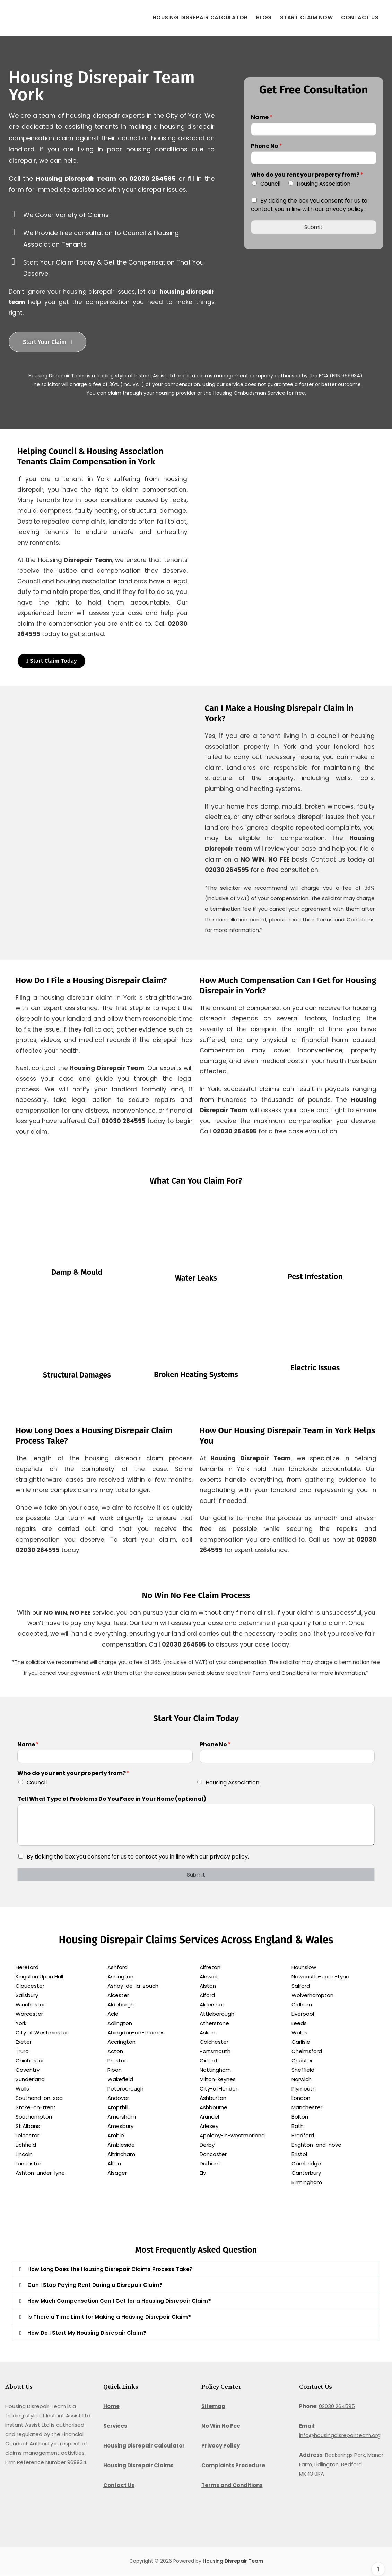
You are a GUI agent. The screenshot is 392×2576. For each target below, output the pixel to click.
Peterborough (125, 2089)
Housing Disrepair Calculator (200, 17)
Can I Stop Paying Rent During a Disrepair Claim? (95, 2285)
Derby (207, 2145)
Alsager (117, 2173)
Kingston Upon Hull (39, 1976)
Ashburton (213, 2098)
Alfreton (210, 1967)
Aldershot (212, 2004)
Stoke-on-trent (36, 2107)
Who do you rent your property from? (307, 175)
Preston (117, 2061)
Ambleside (121, 2145)
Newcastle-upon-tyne (320, 1976)
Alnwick (209, 1976)
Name (261, 117)
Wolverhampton (312, 1995)
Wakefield (120, 2079)
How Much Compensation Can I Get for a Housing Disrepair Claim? (119, 2301)
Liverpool (302, 2014)
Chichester (30, 2061)
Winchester (30, 2004)
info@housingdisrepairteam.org (340, 2435)
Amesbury (120, 2126)
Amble (115, 2135)
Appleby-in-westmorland (232, 2135)
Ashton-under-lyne (40, 2173)
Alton (114, 2163)
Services (115, 2426)
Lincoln (24, 2154)
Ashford (117, 1967)
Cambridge (306, 2163)
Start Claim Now (306, 17)
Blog (264, 17)
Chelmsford (306, 2051)
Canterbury (306, 2173)
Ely (203, 2173)
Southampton (34, 2117)
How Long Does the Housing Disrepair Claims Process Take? (110, 2269)
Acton (115, 2051)
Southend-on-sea (39, 2098)
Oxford (208, 2061)
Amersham (121, 2117)
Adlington (119, 2023)
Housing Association (323, 184)
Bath (297, 2126)
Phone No (266, 146)
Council (270, 184)
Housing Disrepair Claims (138, 2465)
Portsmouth (215, 2051)
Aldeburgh (120, 2004)
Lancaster (28, 2163)
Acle (113, 2014)
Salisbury (27, 1995)
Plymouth (303, 2089)
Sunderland (30, 2079)
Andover (118, 2098)
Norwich (301, 2079)
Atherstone (214, 2023)
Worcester (29, 2014)
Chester (302, 2061)
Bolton (299, 2117)
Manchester (306, 2107)
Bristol (299, 2154)
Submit (313, 222)
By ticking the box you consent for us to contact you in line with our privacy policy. (309, 205)
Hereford (27, 1967)
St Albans (28, 2126)
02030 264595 (337, 2406)
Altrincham (121, 2154)
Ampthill (117, 2107)
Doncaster (213, 2154)
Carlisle (300, 2042)
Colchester (214, 2042)
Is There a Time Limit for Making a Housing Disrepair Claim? (109, 2317)
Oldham (301, 2004)
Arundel (209, 2117)
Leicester (27, 2135)
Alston (208, 1986)
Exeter (24, 2042)
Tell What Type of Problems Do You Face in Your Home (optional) (111, 1799)
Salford (300, 1986)
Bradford (302, 2135)
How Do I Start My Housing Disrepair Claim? (86, 2333)
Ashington (120, 1976)
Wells (22, 2089)
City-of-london (219, 2089)
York (21, 2023)
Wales (299, 2032)
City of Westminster (42, 2032)
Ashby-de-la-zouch (132, 1986)
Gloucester (30, 1986)
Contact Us (359, 17)
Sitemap (213, 2406)
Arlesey (209, 2126)
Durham (210, 2163)
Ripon (114, 2070)
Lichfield (26, 2145)
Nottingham (215, 2070)
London (300, 2098)
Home (111, 2406)
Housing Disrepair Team (233, 2561)
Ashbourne (213, 2107)
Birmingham (306, 2182)
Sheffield (302, 2070)
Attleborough (217, 2014)
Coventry (28, 2070)
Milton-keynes (218, 2079)
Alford (207, 1995)
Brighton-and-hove (316, 2145)
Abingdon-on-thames (136, 2032)
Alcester (118, 1995)
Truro (22, 2051)
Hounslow (303, 1967)
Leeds (299, 2023)
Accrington (121, 2042)
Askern (208, 2032)
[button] (196, 2269)
